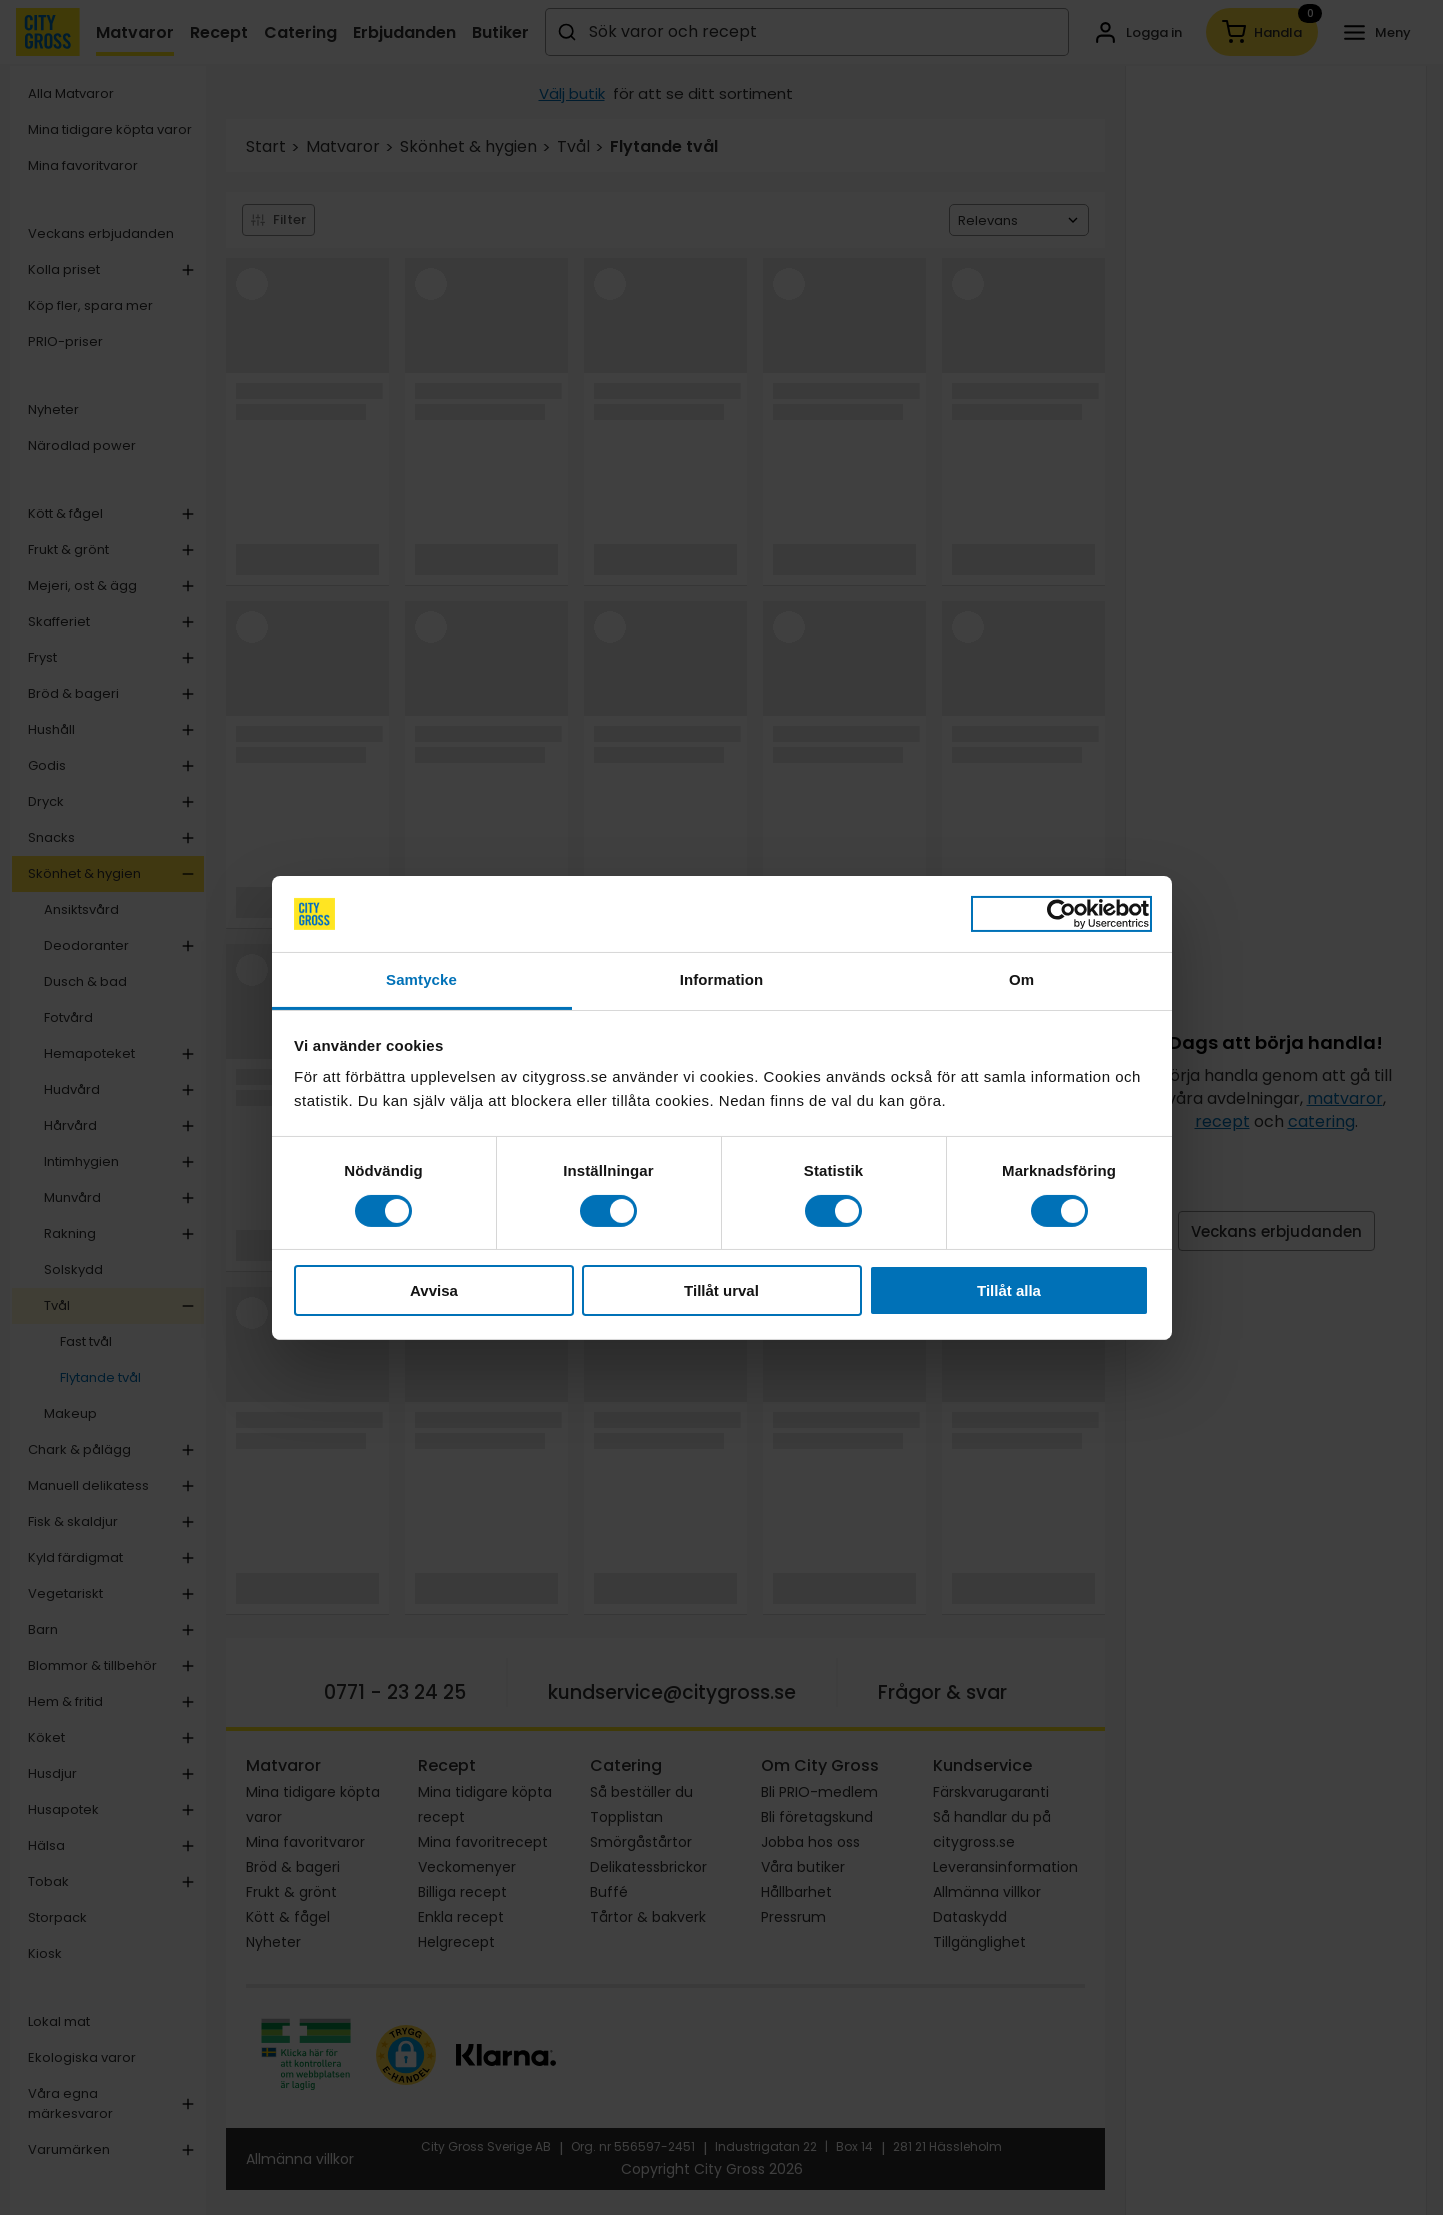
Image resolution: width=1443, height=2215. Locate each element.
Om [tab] (1021, 979)
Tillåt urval (721, 1290)
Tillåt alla (1009, 1290)
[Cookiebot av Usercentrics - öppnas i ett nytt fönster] (1061, 914)
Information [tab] (722, 979)
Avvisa (434, 1290)
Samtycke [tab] (421, 979)
